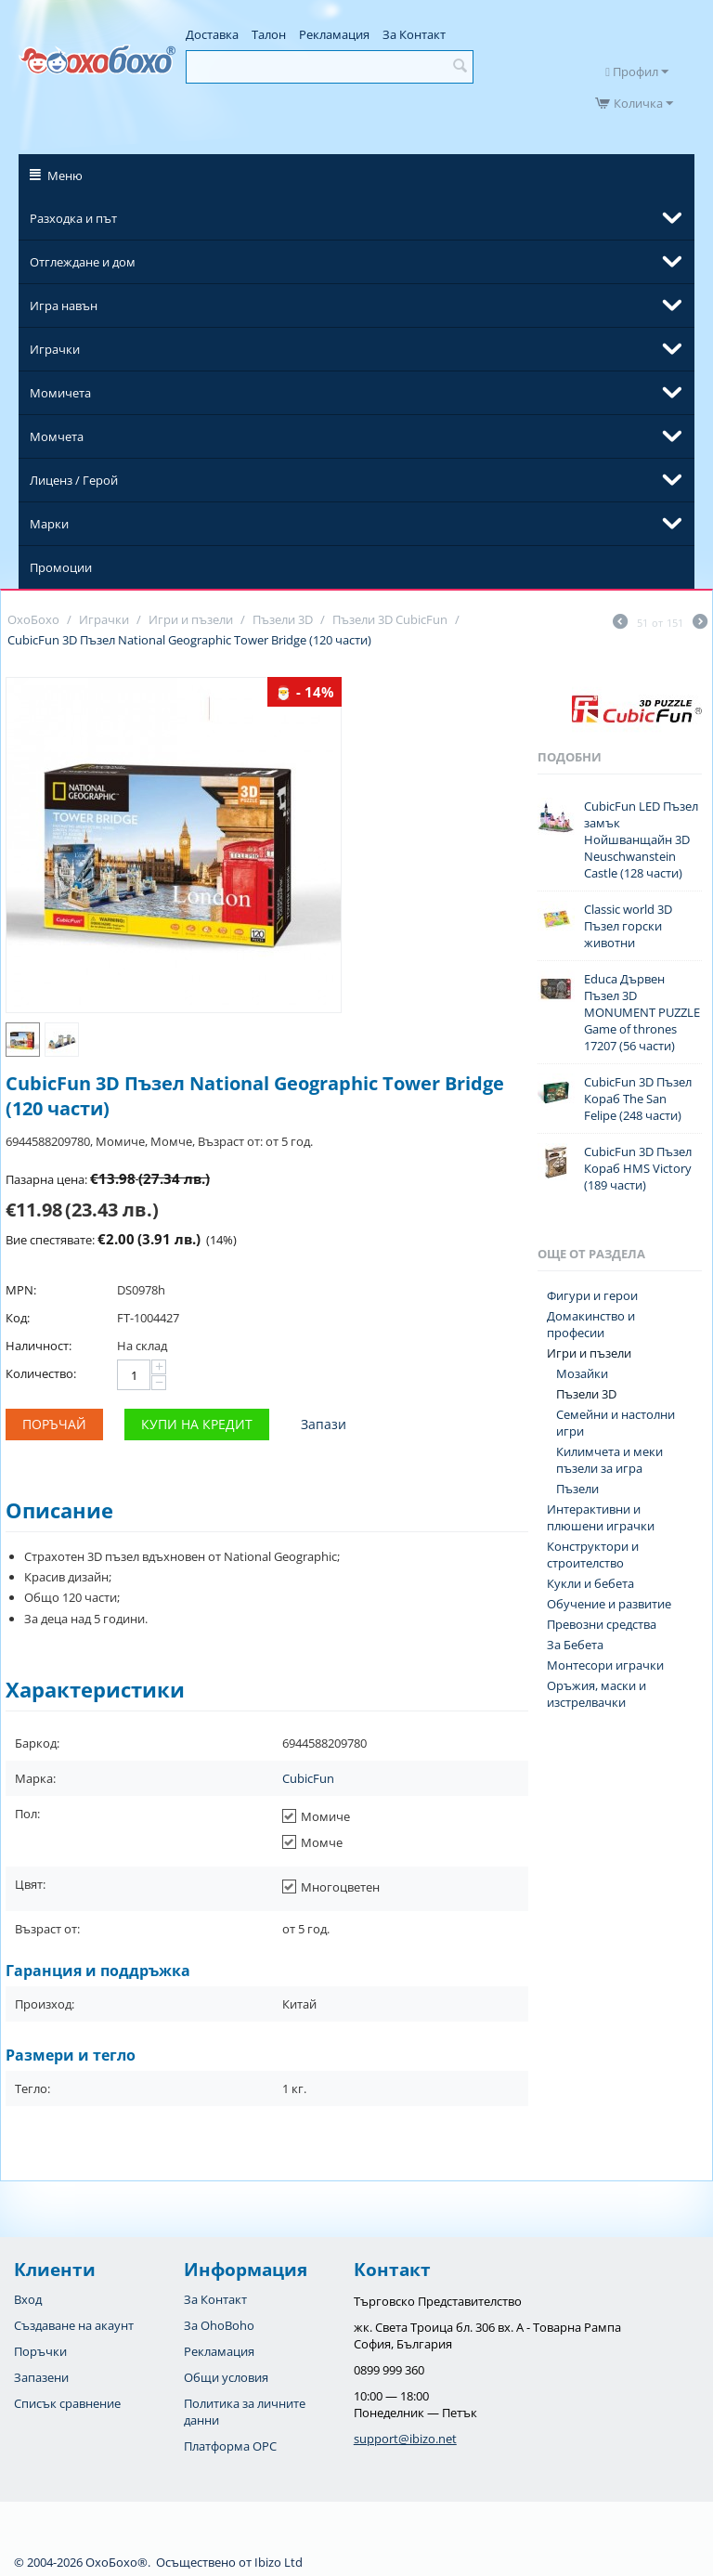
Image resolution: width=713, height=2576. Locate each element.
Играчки (55, 349)
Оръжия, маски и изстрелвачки (596, 1694)
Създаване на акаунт (74, 2325)
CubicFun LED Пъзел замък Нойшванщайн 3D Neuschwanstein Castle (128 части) (641, 839)
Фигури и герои (592, 1295)
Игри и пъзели (589, 1353)
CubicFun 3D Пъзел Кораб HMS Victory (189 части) (638, 1168)
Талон (269, 34)
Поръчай (54, 1424)
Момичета (60, 392)
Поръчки (40, 2351)
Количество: (41, 1373)
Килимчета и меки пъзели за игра (609, 1460)
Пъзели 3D (586, 1394)
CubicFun (308, 1778)
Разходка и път (73, 218)
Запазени (41, 2377)
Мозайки (582, 1373)
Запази (323, 1424)
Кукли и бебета (590, 1583)
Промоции (61, 567)
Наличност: (38, 1345)
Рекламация (334, 34)
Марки (49, 523)
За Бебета (575, 1644)
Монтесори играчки (605, 1665)
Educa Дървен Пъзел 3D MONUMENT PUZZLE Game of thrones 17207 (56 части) (642, 1012)
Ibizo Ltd (278, 2562)
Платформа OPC (230, 2446)
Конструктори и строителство (593, 1554)
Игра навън (63, 305)
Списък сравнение (67, 2403)
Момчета (57, 436)
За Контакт (414, 34)
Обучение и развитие (609, 1603)
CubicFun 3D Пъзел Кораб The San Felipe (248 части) (638, 1098)
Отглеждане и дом (83, 262)
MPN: (21, 1289)
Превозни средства (601, 1624)
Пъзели (577, 1488)
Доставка (212, 34)
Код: (18, 1317)
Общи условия (226, 2377)
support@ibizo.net (405, 2438)
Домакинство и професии (591, 1324)
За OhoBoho (219, 2325)
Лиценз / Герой (74, 480)
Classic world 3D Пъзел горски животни (628, 926)
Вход (28, 2299)
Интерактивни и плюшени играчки (601, 1517)
